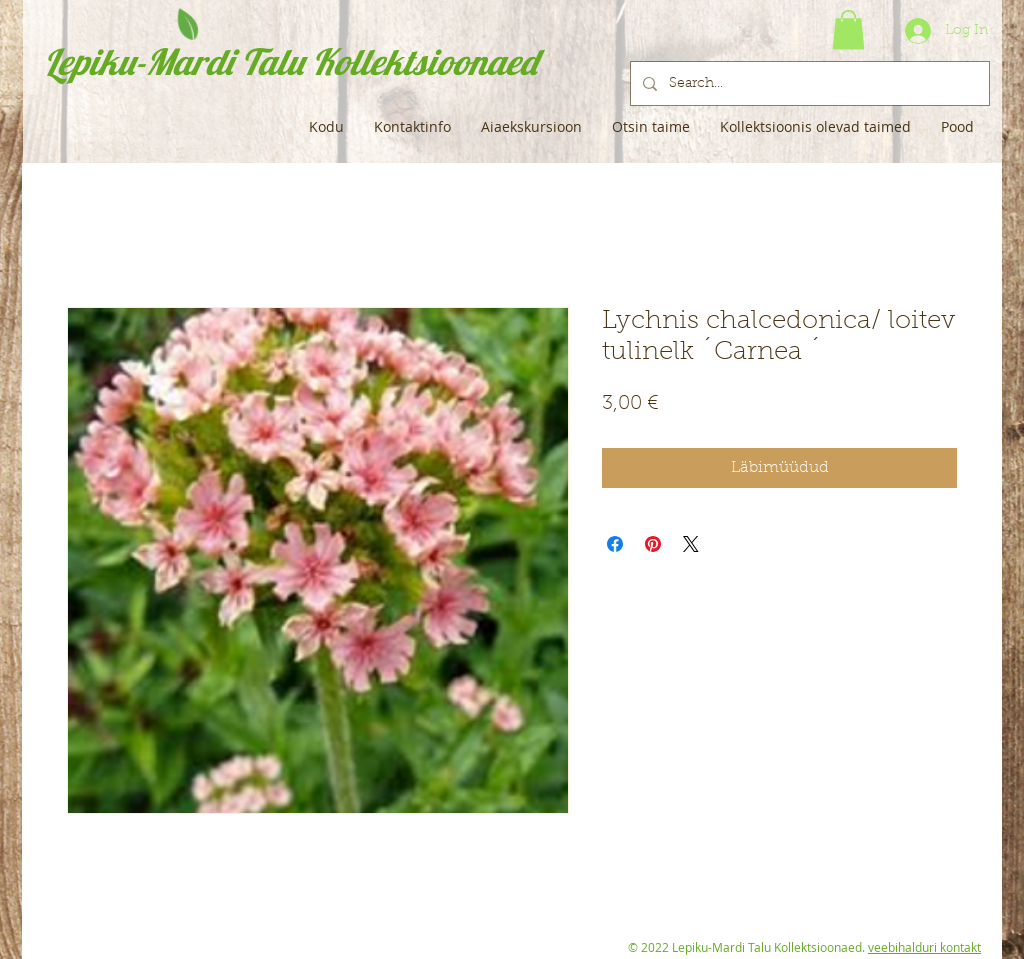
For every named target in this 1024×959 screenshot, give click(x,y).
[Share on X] (691, 544)
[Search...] (808, 83)
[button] (848, 29)
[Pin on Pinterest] (653, 544)
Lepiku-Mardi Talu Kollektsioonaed (290, 61)
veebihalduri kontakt (924, 947)
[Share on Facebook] (615, 544)
